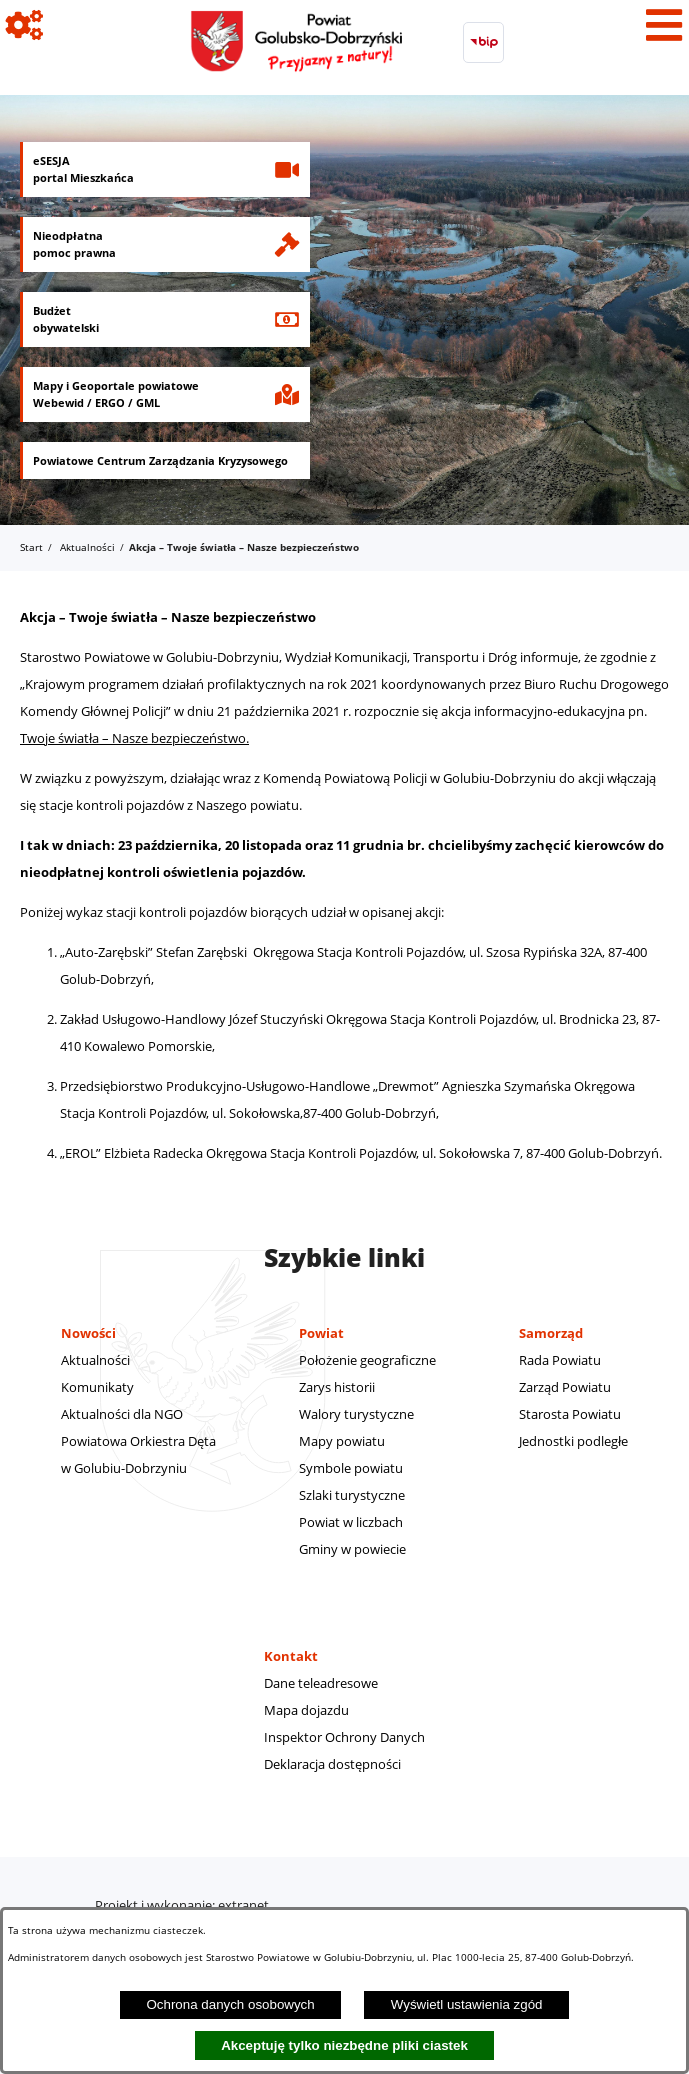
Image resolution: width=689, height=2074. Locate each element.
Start (31, 547)
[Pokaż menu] (664, 25)
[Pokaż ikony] (25, 25)
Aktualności (87, 547)
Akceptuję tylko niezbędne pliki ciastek (344, 2045)
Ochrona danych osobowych (230, 2004)
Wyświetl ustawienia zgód (467, 2004)
